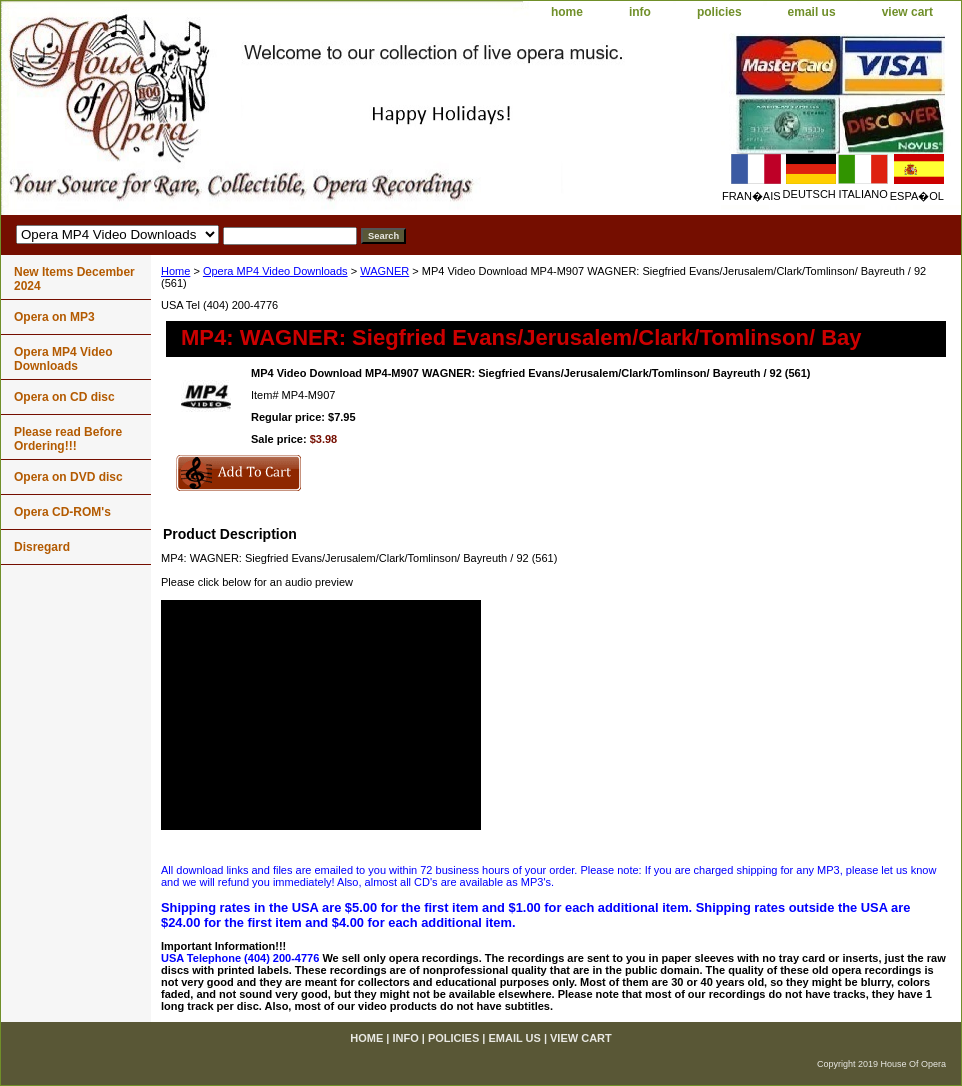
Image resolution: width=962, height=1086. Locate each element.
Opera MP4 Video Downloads (275, 271)
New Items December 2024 (74, 279)
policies (719, 12)
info (640, 12)
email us (812, 12)
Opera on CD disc (64, 397)
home (567, 12)
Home (175, 271)
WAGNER (384, 271)
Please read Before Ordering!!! (68, 439)
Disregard (42, 547)
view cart (907, 12)
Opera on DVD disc (68, 477)
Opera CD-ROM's (62, 512)
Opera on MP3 (54, 317)
